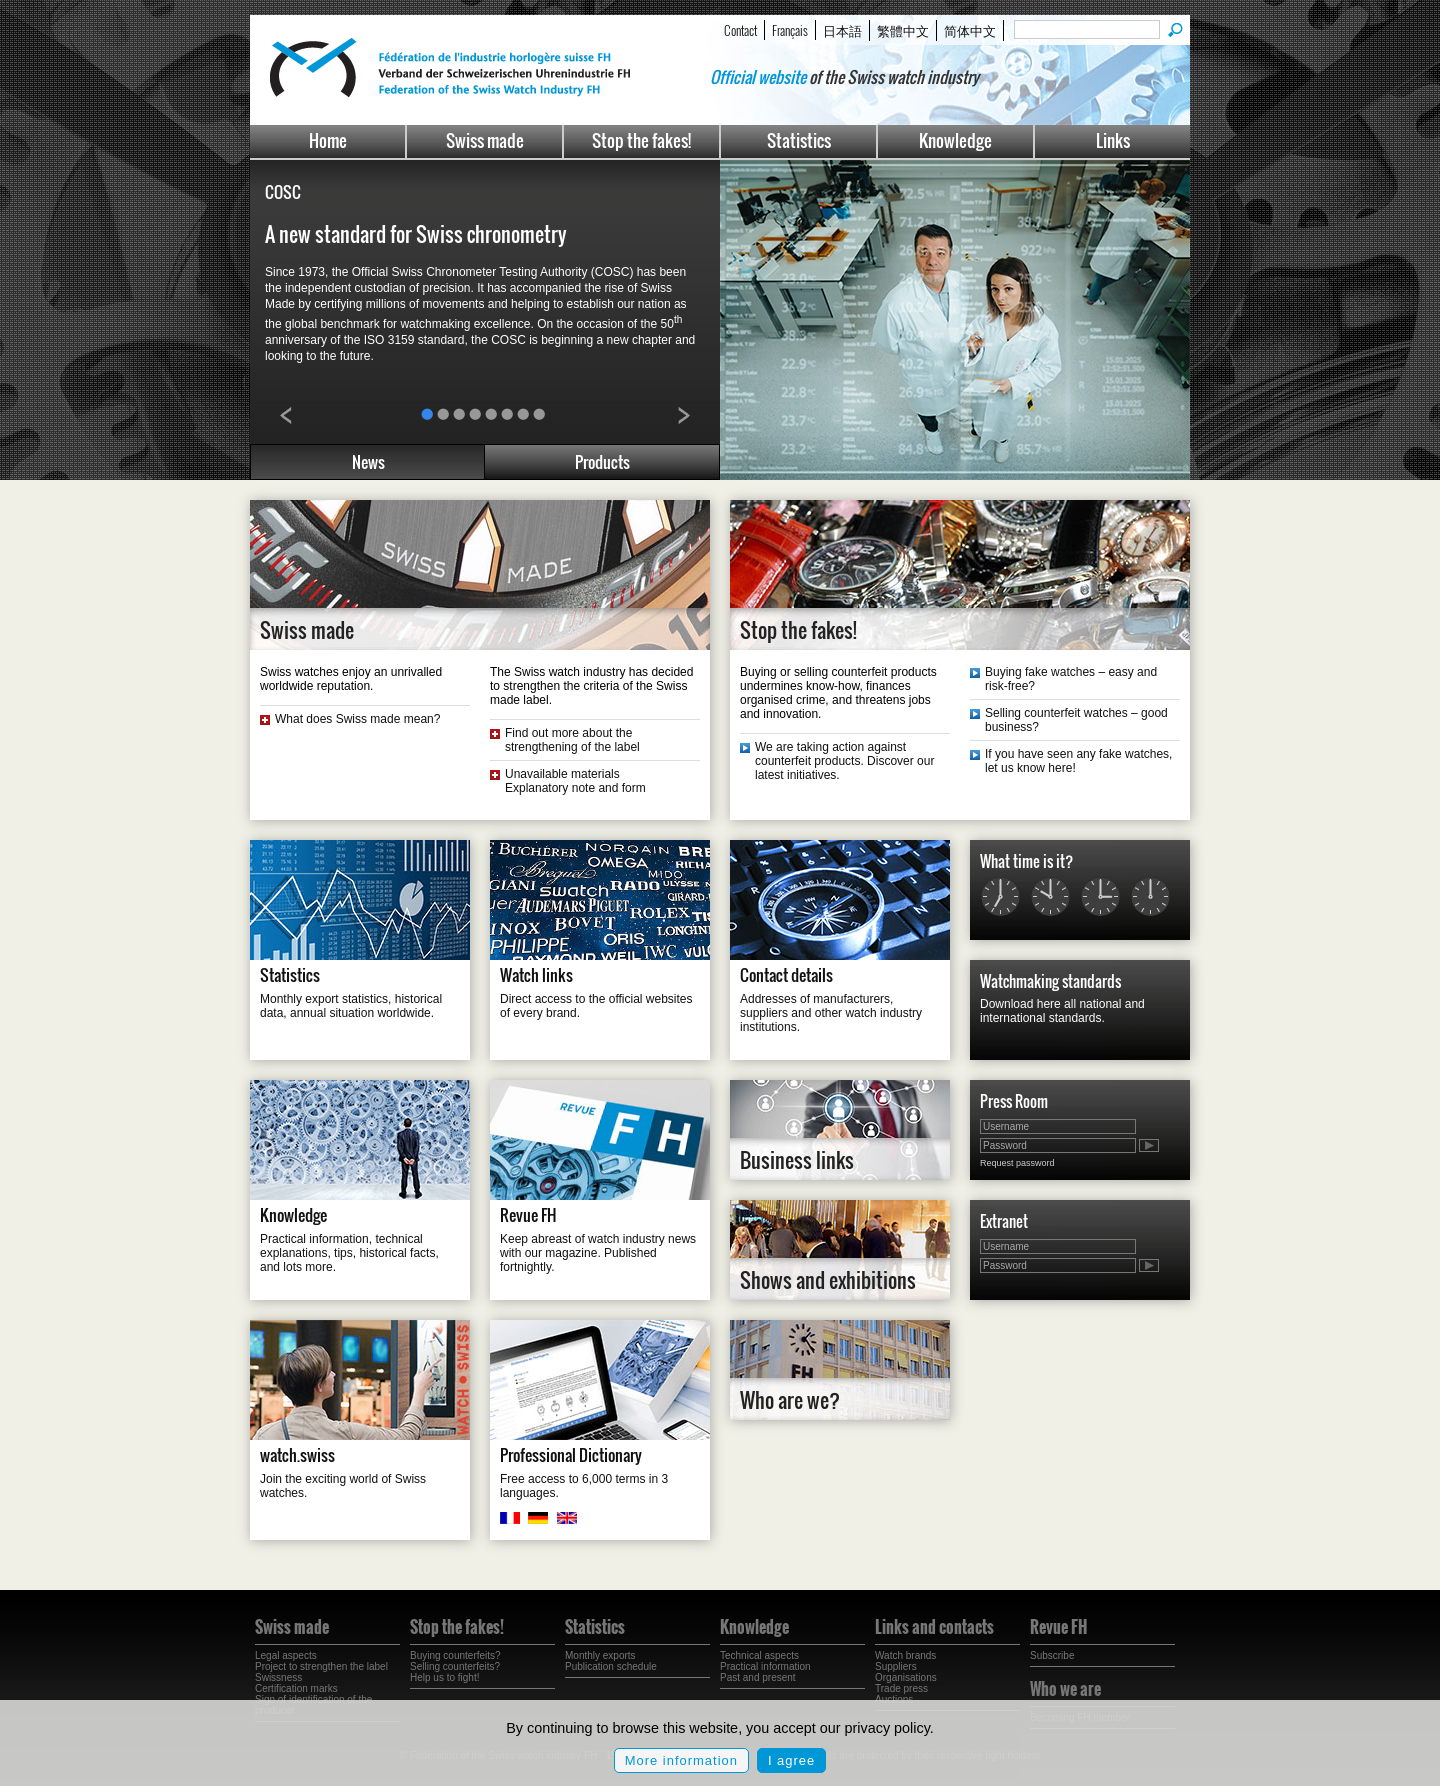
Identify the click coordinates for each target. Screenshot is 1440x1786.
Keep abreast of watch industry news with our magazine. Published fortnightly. (598, 1253)
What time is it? (1026, 861)
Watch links (536, 975)
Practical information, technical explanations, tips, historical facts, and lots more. (349, 1253)
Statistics (799, 140)
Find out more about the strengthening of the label (572, 740)
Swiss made (485, 140)
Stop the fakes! (641, 140)
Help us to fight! (444, 1677)
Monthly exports (600, 1655)
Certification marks (296, 1688)
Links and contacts (934, 1627)
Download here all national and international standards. (1062, 1011)
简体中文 (970, 30)
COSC (283, 192)
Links (1113, 140)
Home (328, 140)
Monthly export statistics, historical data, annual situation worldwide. (351, 1006)
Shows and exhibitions (828, 1280)
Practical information (765, 1666)
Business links (797, 1160)
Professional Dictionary (571, 1455)
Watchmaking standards (1050, 981)
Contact (740, 30)
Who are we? (790, 1400)
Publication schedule (611, 1666)
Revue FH (528, 1215)
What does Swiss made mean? (357, 719)
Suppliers (896, 1666)
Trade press (901, 1688)
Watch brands (905, 1655)
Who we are (1065, 1689)
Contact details (786, 975)
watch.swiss (297, 1455)
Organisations (906, 1677)
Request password (1017, 1163)
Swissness (278, 1677)
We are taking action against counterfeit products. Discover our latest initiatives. (844, 761)
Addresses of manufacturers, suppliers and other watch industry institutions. (831, 1013)
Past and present (758, 1677)
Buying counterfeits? (455, 1655)
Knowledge (955, 140)
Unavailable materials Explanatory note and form (575, 781)
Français (790, 30)
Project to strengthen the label (321, 1666)
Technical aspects (759, 1655)
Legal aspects (286, 1655)
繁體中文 (903, 30)
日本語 (842, 30)
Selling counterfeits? (455, 1666)
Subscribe (1052, 1655)
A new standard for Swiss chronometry (416, 234)
